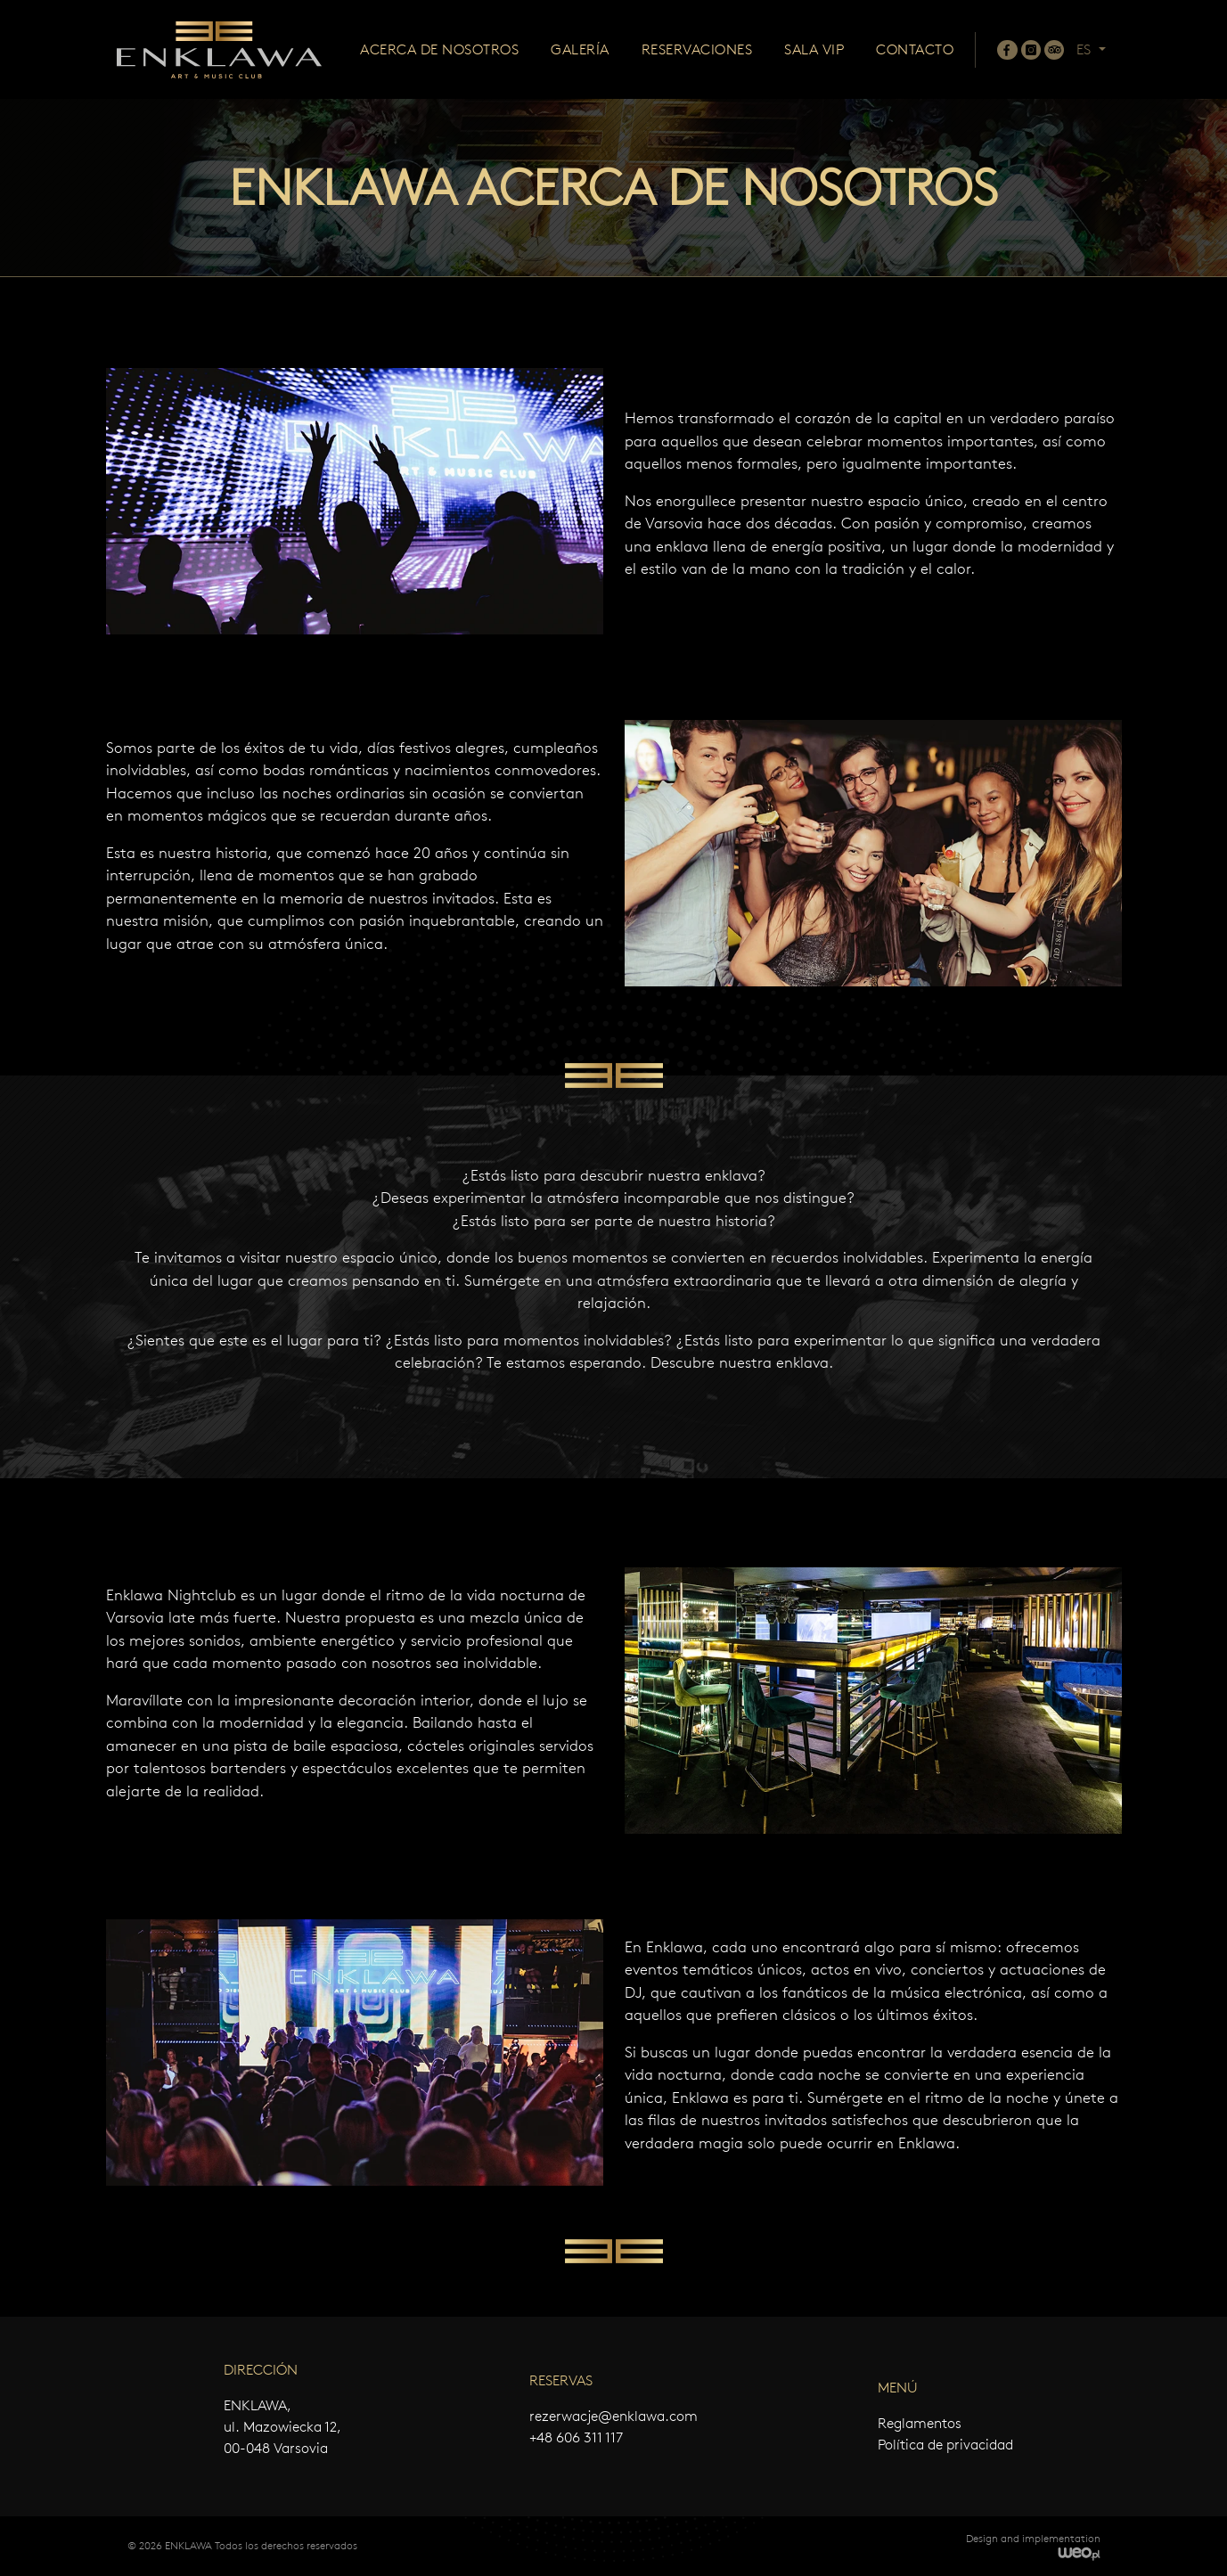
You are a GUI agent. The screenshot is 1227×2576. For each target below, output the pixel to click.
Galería (580, 49)
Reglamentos (919, 2423)
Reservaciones (697, 49)
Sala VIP (814, 49)
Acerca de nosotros (439, 49)
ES (1085, 49)
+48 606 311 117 (576, 2437)
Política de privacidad (945, 2444)
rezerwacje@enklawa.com (613, 2416)
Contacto (914, 49)
